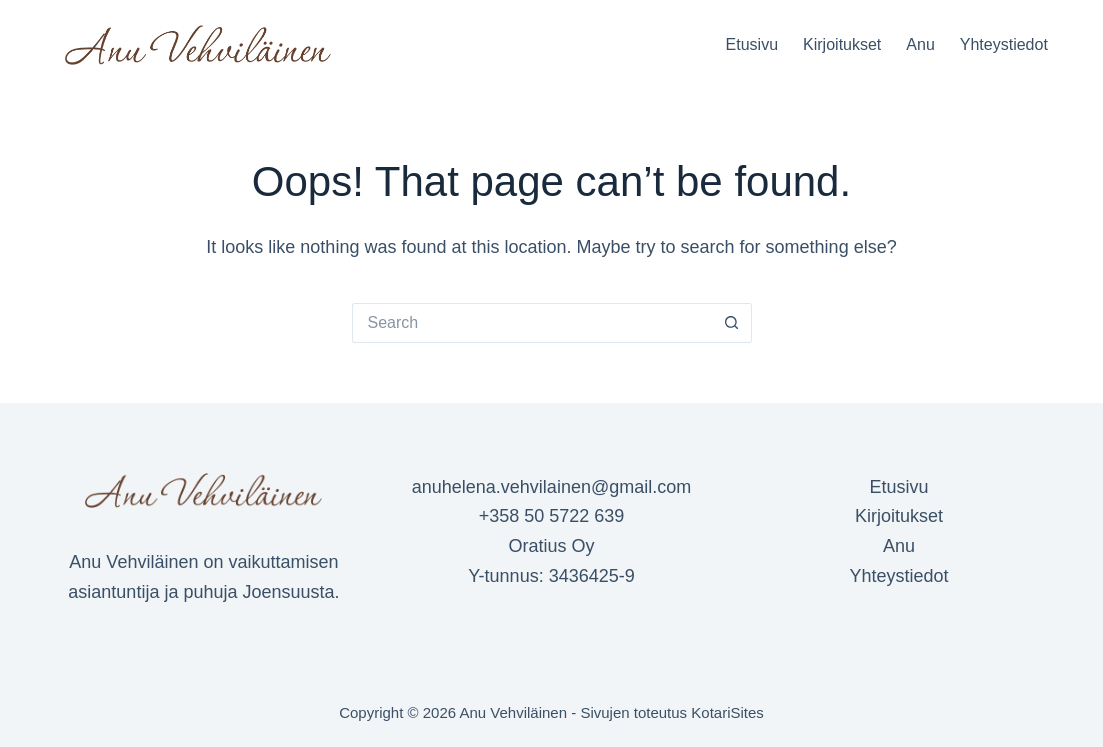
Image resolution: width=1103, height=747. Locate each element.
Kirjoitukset (842, 44)
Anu (920, 44)
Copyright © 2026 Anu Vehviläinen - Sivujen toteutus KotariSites (551, 712)
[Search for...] (532, 323)
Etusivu (752, 44)
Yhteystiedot (1004, 44)
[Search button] (732, 323)
